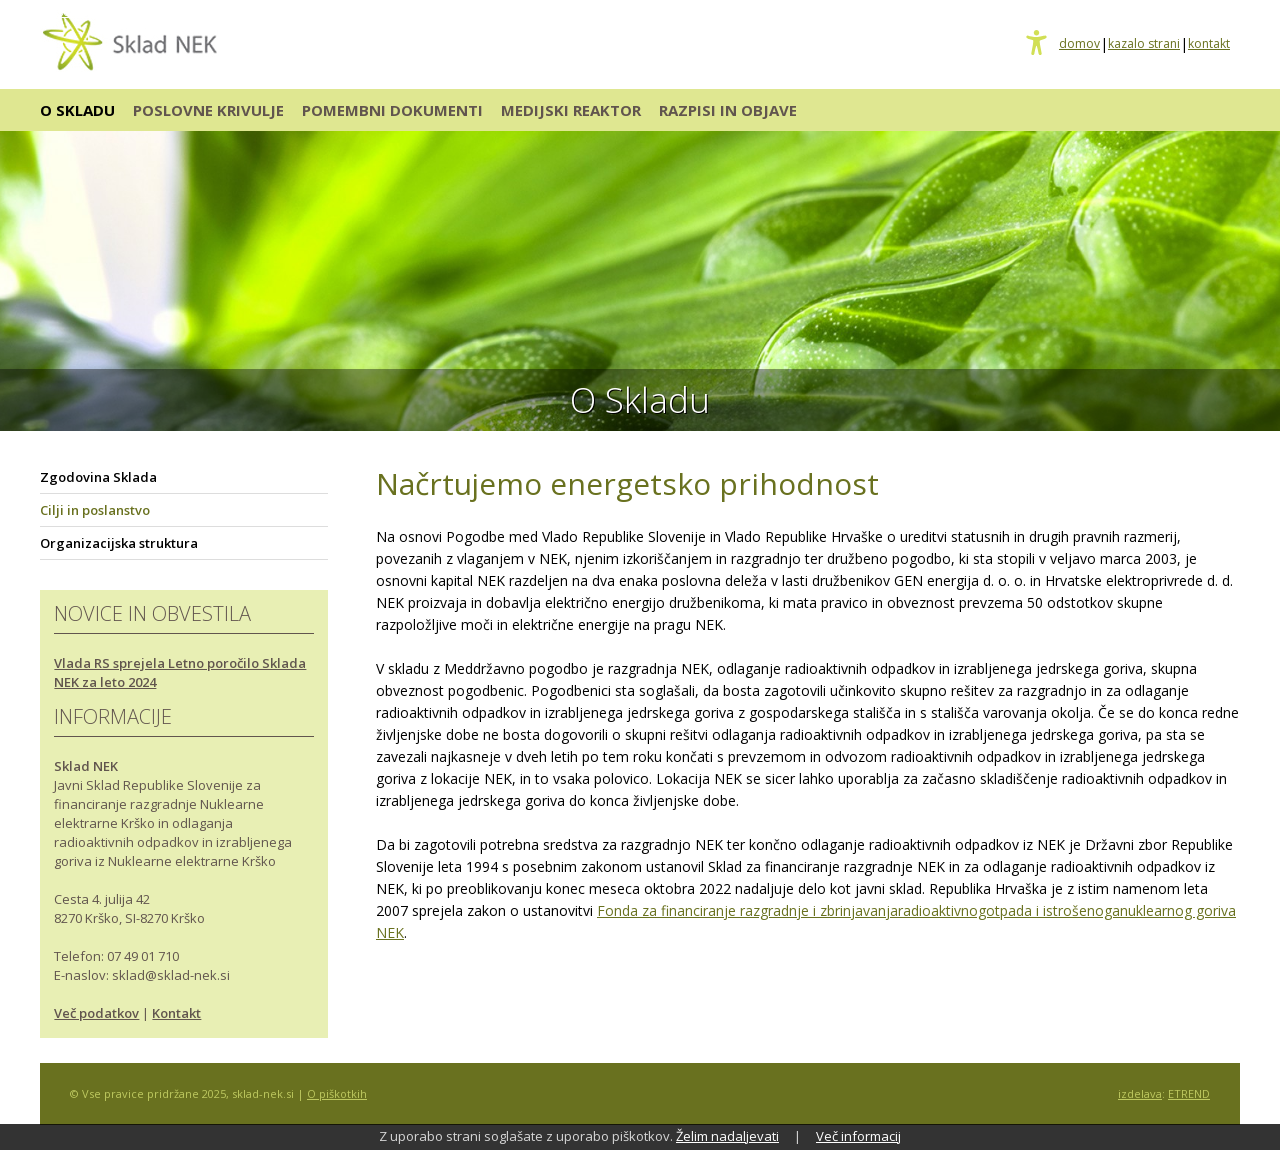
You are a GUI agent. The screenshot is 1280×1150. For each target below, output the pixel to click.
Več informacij (858, 1136)
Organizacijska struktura (119, 543)
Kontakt (176, 1013)
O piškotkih (337, 1093)
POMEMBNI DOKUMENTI (392, 110)
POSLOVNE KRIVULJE (208, 110)
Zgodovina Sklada (98, 477)
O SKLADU (77, 110)
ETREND (1189, 1093)
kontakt (1209, 44)
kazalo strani (1144, 44)
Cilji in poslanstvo (95, 510)
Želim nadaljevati (727, 1136)
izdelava (1140, 1093)
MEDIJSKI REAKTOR (571, 110)
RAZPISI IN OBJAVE (728, 110)
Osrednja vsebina (46, 11)
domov (1079, 44)
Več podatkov (96, 1013)
